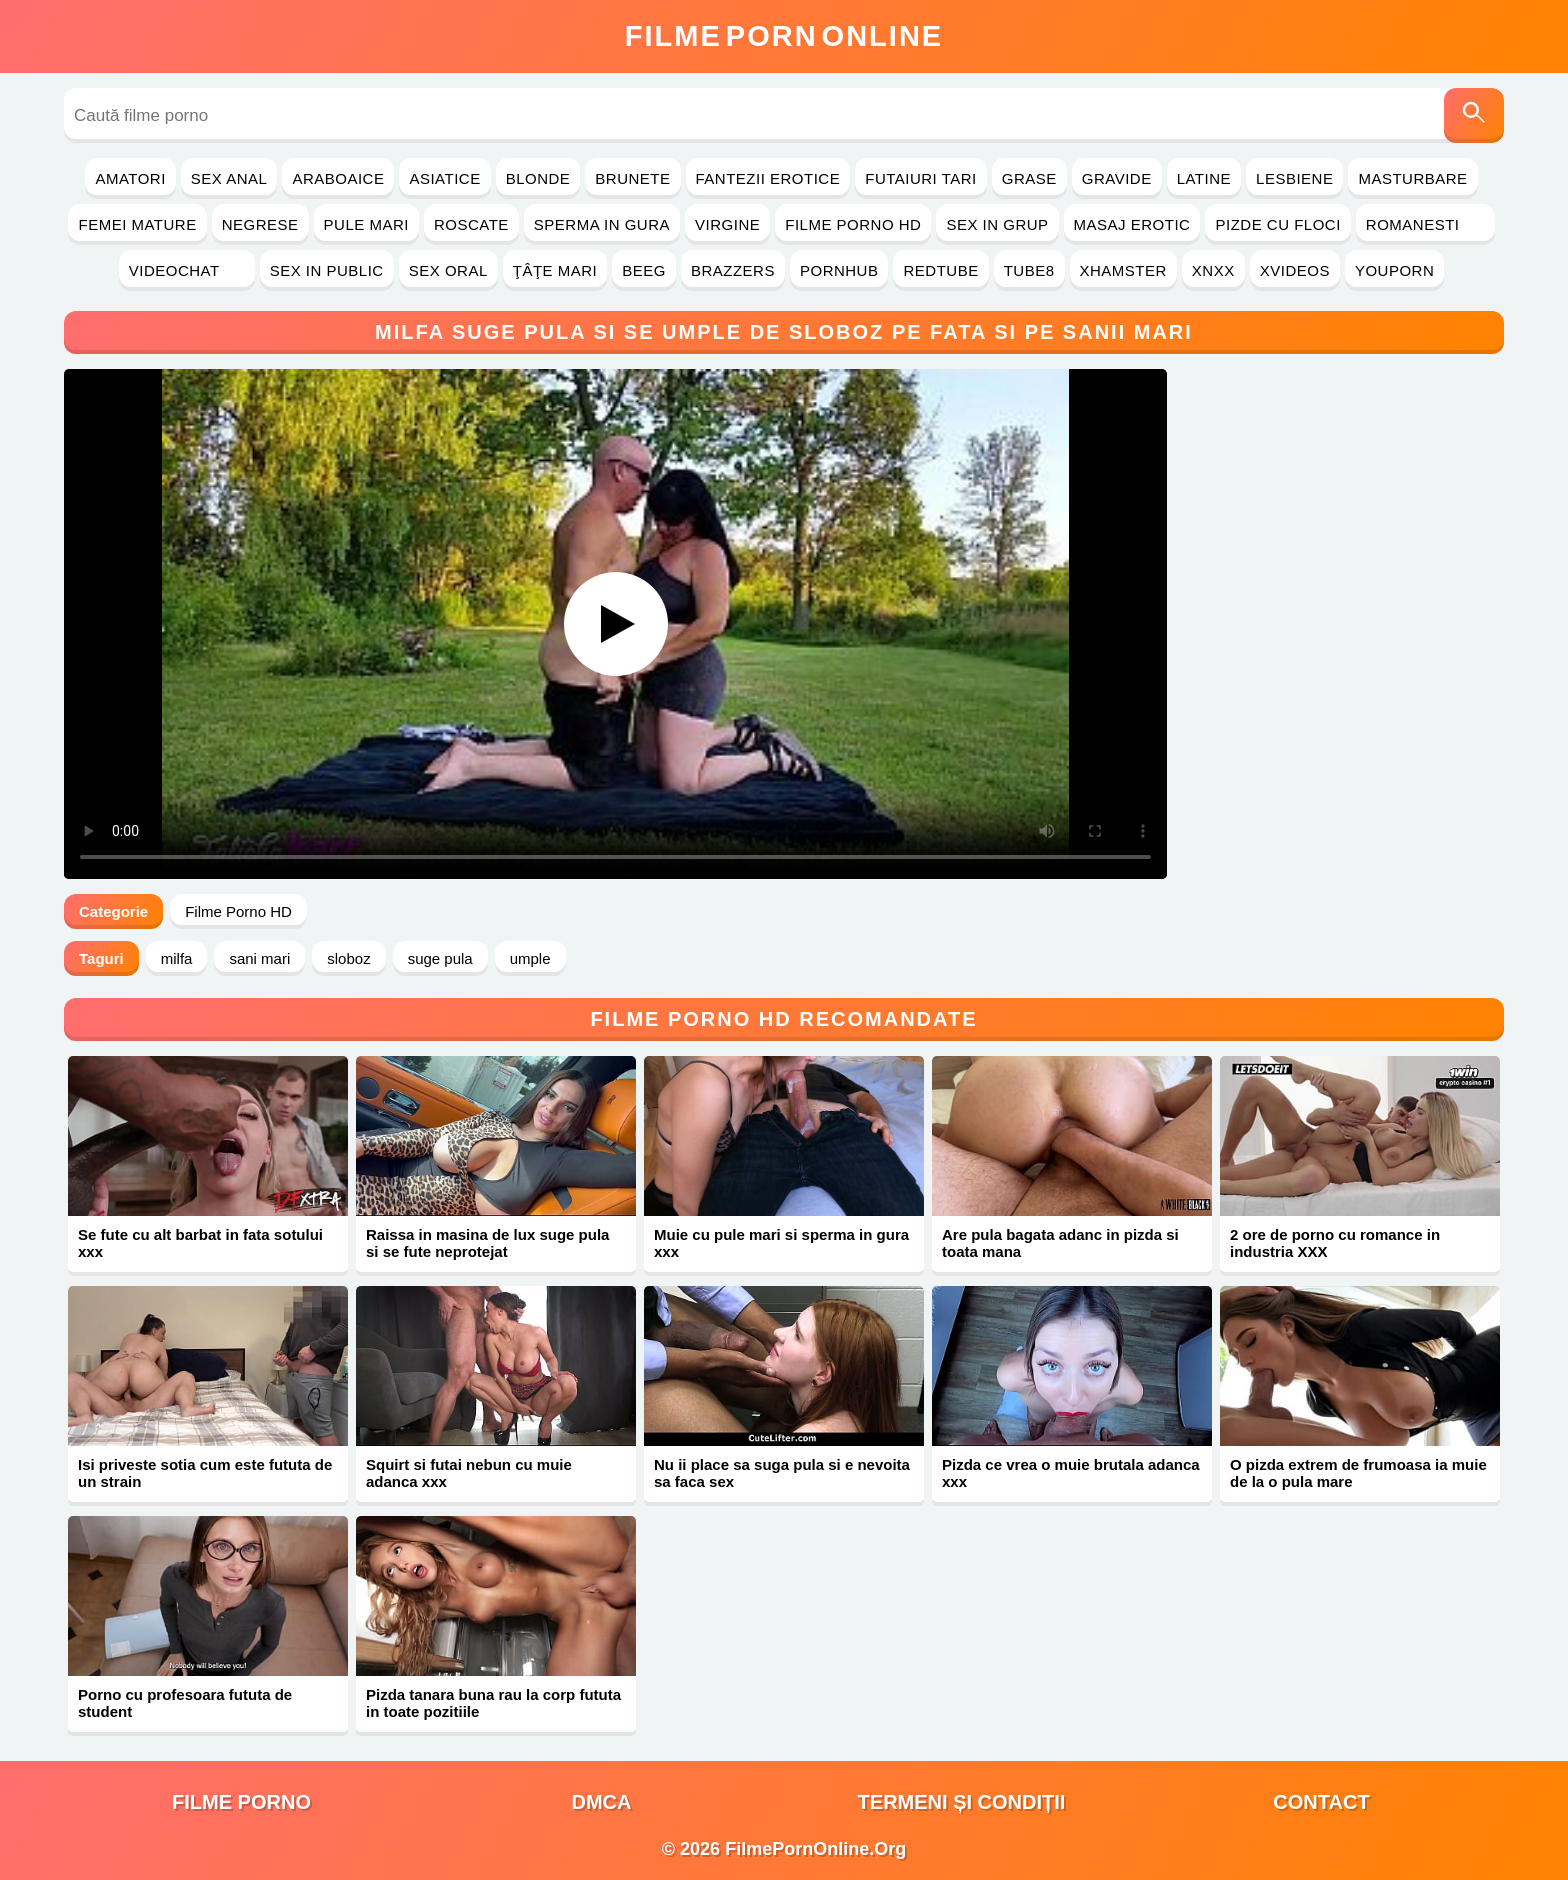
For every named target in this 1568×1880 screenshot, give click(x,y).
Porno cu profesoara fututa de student (185, 1703)
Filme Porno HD (853, 224)
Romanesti (1425, 224)
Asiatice (444, 178)
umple (530, 958)
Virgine (727, 224)
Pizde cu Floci (1277, 224)
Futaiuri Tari (921, 178)
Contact (1321, 1802)
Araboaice (338, 178)
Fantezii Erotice (768, 178)
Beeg (644, 270)
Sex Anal (229, 178)
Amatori (130, 178)
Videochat (187, 270)
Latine (1204, 178)
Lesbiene (1294, 178)
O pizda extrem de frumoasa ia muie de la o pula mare (1358, 1473)
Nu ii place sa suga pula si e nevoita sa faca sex (782, 1473)
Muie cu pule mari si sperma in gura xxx (781, 1243)
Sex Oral (448, 270)
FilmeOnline (784, 36)
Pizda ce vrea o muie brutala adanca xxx (1071, 1473)
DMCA (602, 1802)
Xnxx (1213, 270)
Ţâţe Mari (555, 270)
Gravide (1117, 178)
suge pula (440, 958)
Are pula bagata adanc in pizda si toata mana (1060, 1243)
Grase (1029, 178)
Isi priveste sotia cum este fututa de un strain (205, 1473)
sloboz (348, 958)
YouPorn (1394, 270)
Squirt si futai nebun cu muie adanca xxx (469, 1473)
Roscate (471, 224)
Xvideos (1295, 270)
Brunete (632, 178)
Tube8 (1029, 270)
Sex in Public (327, 270)
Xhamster (1123, 270)
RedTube (940, 270)
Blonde (538, 178)
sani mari (259, 958)
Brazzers (733, 270)
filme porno (241, 1802)
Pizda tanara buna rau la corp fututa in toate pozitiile (493, 1703)
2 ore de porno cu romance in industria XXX (1335, 1243)
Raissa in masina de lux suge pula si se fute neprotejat (487, 1243)
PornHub (839, 270)
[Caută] (1474, 115)
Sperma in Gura (602, 224)
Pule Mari (366, 224)
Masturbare (1412, 178)
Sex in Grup (997, 224)
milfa (177, 958)
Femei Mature (137, 224)
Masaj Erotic (1132, 224)
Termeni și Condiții (962, 1802)
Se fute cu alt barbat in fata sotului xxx (200, 1243)
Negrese (260, 224)
